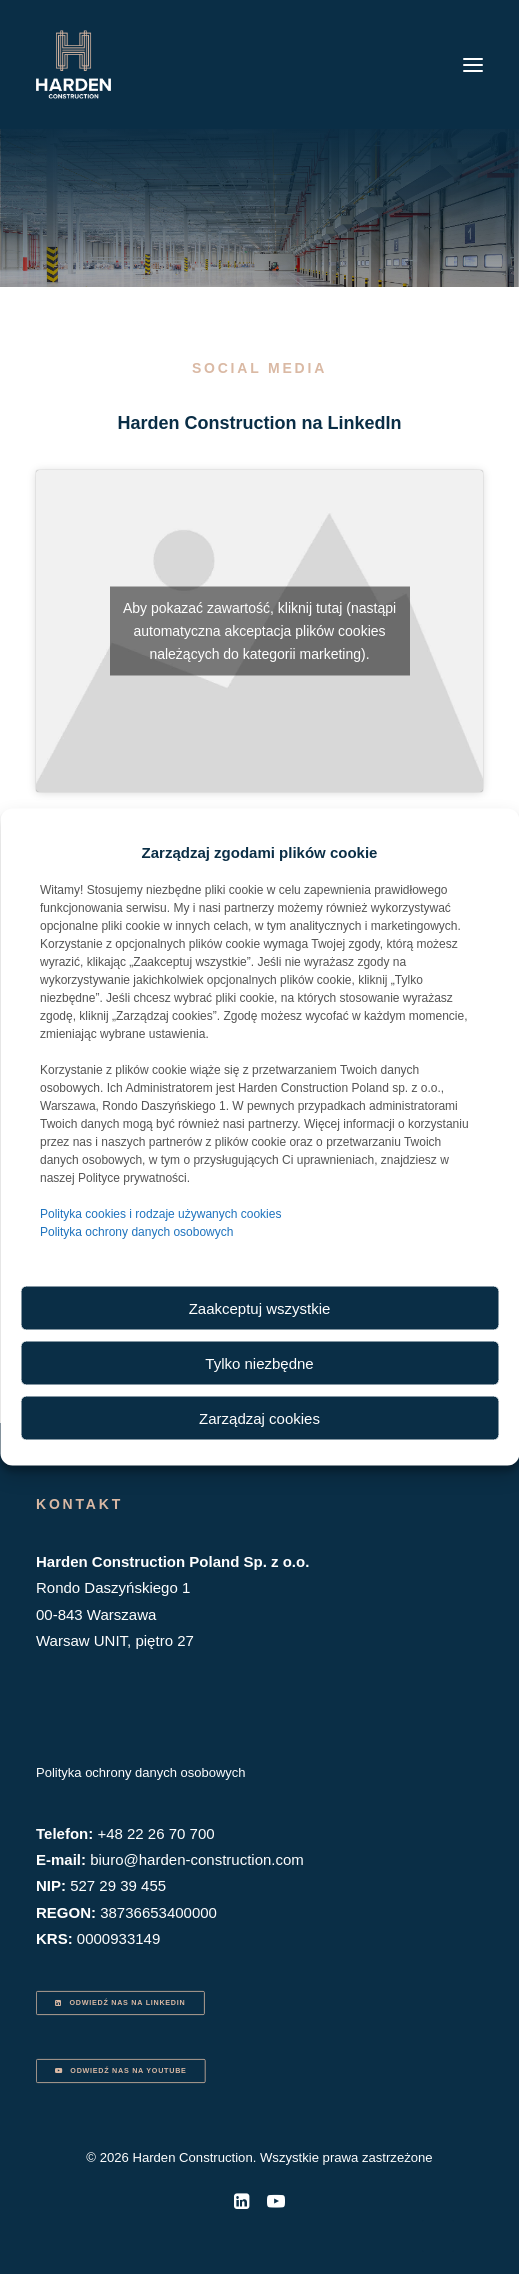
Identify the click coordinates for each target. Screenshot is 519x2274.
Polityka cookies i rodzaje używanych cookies (160, 1214)
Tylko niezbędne (259, 1362)
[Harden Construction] (73, 64)
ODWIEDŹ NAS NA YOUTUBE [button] (120, 2071)
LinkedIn (365, 423)
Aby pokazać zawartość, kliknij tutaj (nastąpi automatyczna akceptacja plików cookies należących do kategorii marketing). (259, 631)
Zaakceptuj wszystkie (260, 1307)
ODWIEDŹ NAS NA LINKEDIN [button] (120, 2003)
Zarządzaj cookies (259, 1417)
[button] (473, 64)
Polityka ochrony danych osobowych (136, 1232)
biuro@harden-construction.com (197, 1859)
